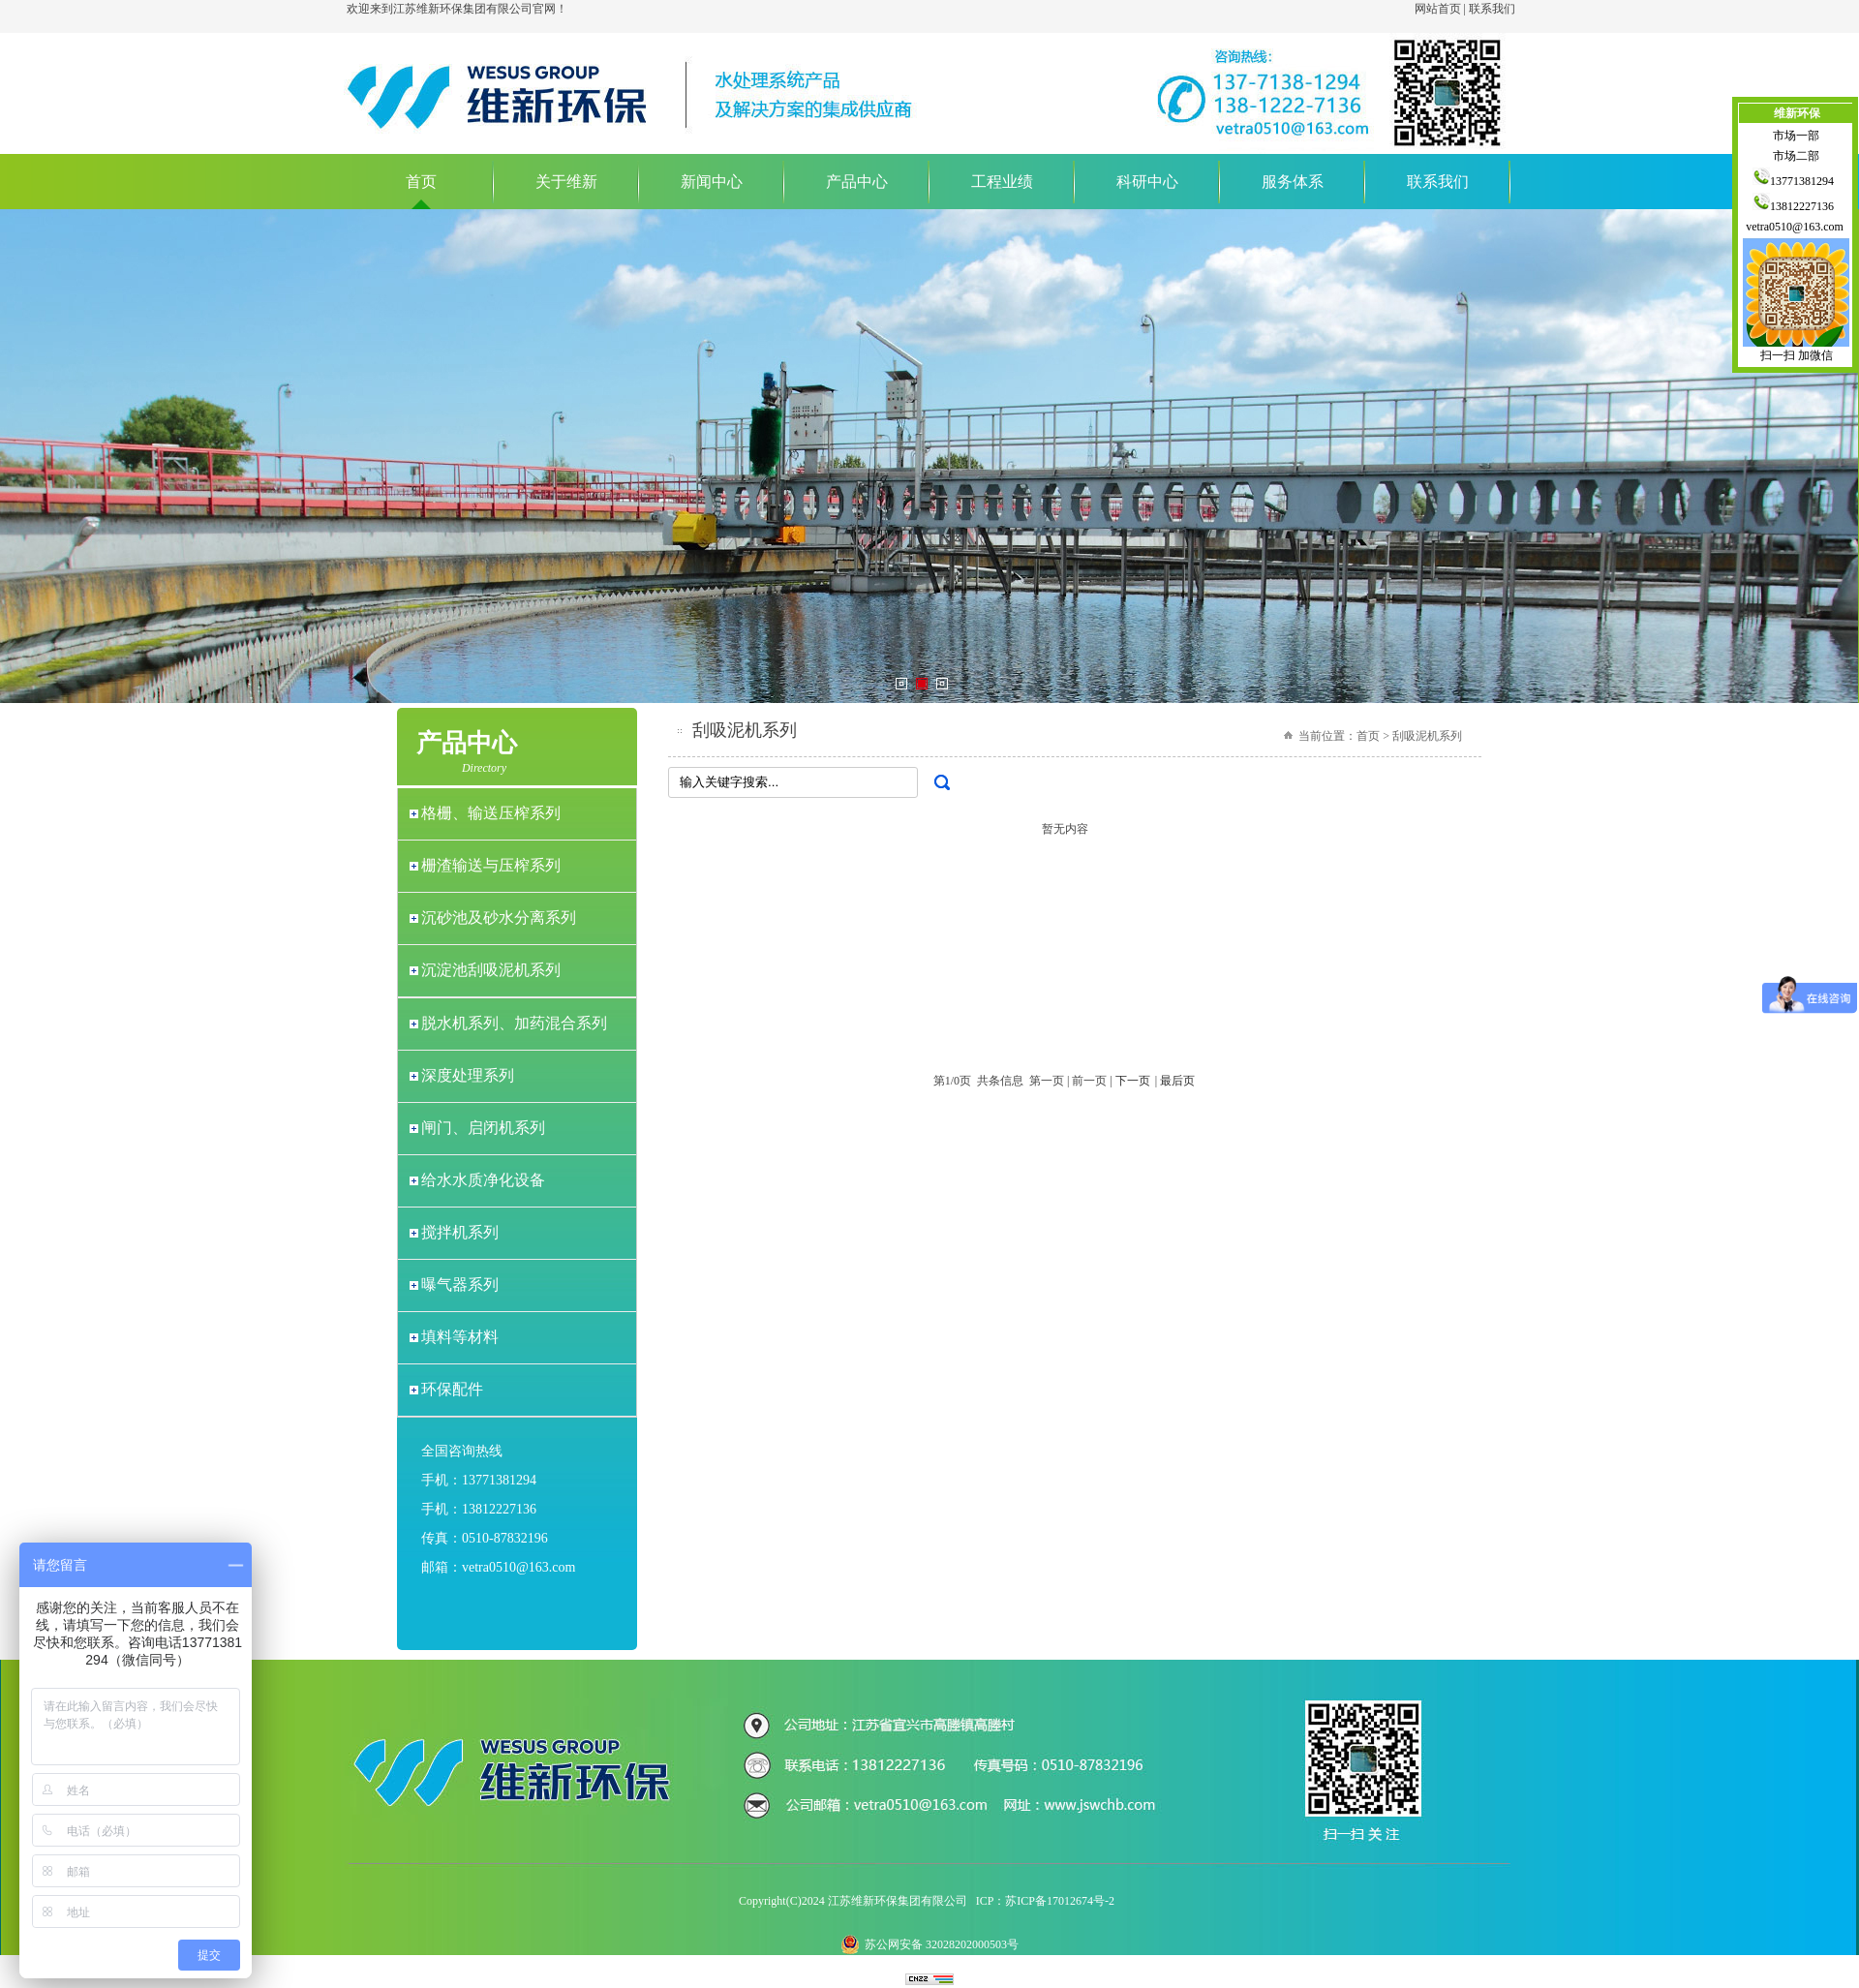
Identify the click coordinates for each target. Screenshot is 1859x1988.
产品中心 (857, 181)
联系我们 (1492, 8)
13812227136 (1796, 206)
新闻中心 (712, 181)
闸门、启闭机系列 (483, 1127)
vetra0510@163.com (1796, 226)
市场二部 (1796, 156)
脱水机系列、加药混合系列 (514, 1023)
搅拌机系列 (460, 1232)
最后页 (1177, 1080)
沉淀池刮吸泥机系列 (491, 970)
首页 (421, 181)
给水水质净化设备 (483, 1180)
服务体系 (1293, 181)
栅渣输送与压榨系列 (491, 865)
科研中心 (1147, 181)
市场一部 (1796, 135)
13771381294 (1796, 181)
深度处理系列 (467, 1075)
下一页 (1132, 1080)
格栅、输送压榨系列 (491, 813)
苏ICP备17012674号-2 (1059, 1901)
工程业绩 (1002, 181)
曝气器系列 (460, 1284)
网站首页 (1438, 8)
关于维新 (566, 181)
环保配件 (452, 1389)
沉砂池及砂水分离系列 (498, 917)
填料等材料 (460, 1337)
